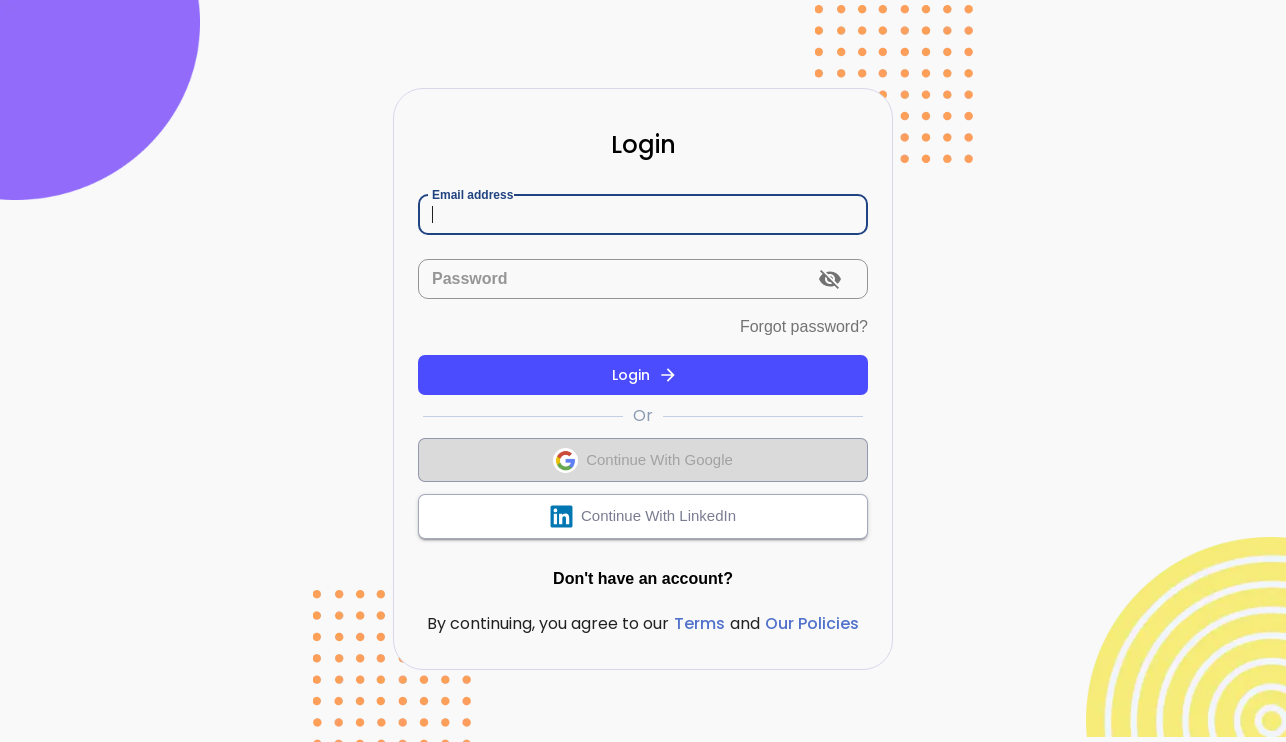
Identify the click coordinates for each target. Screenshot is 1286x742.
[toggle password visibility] (830, 279)
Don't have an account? (643, 579)
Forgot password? (804, 327)
